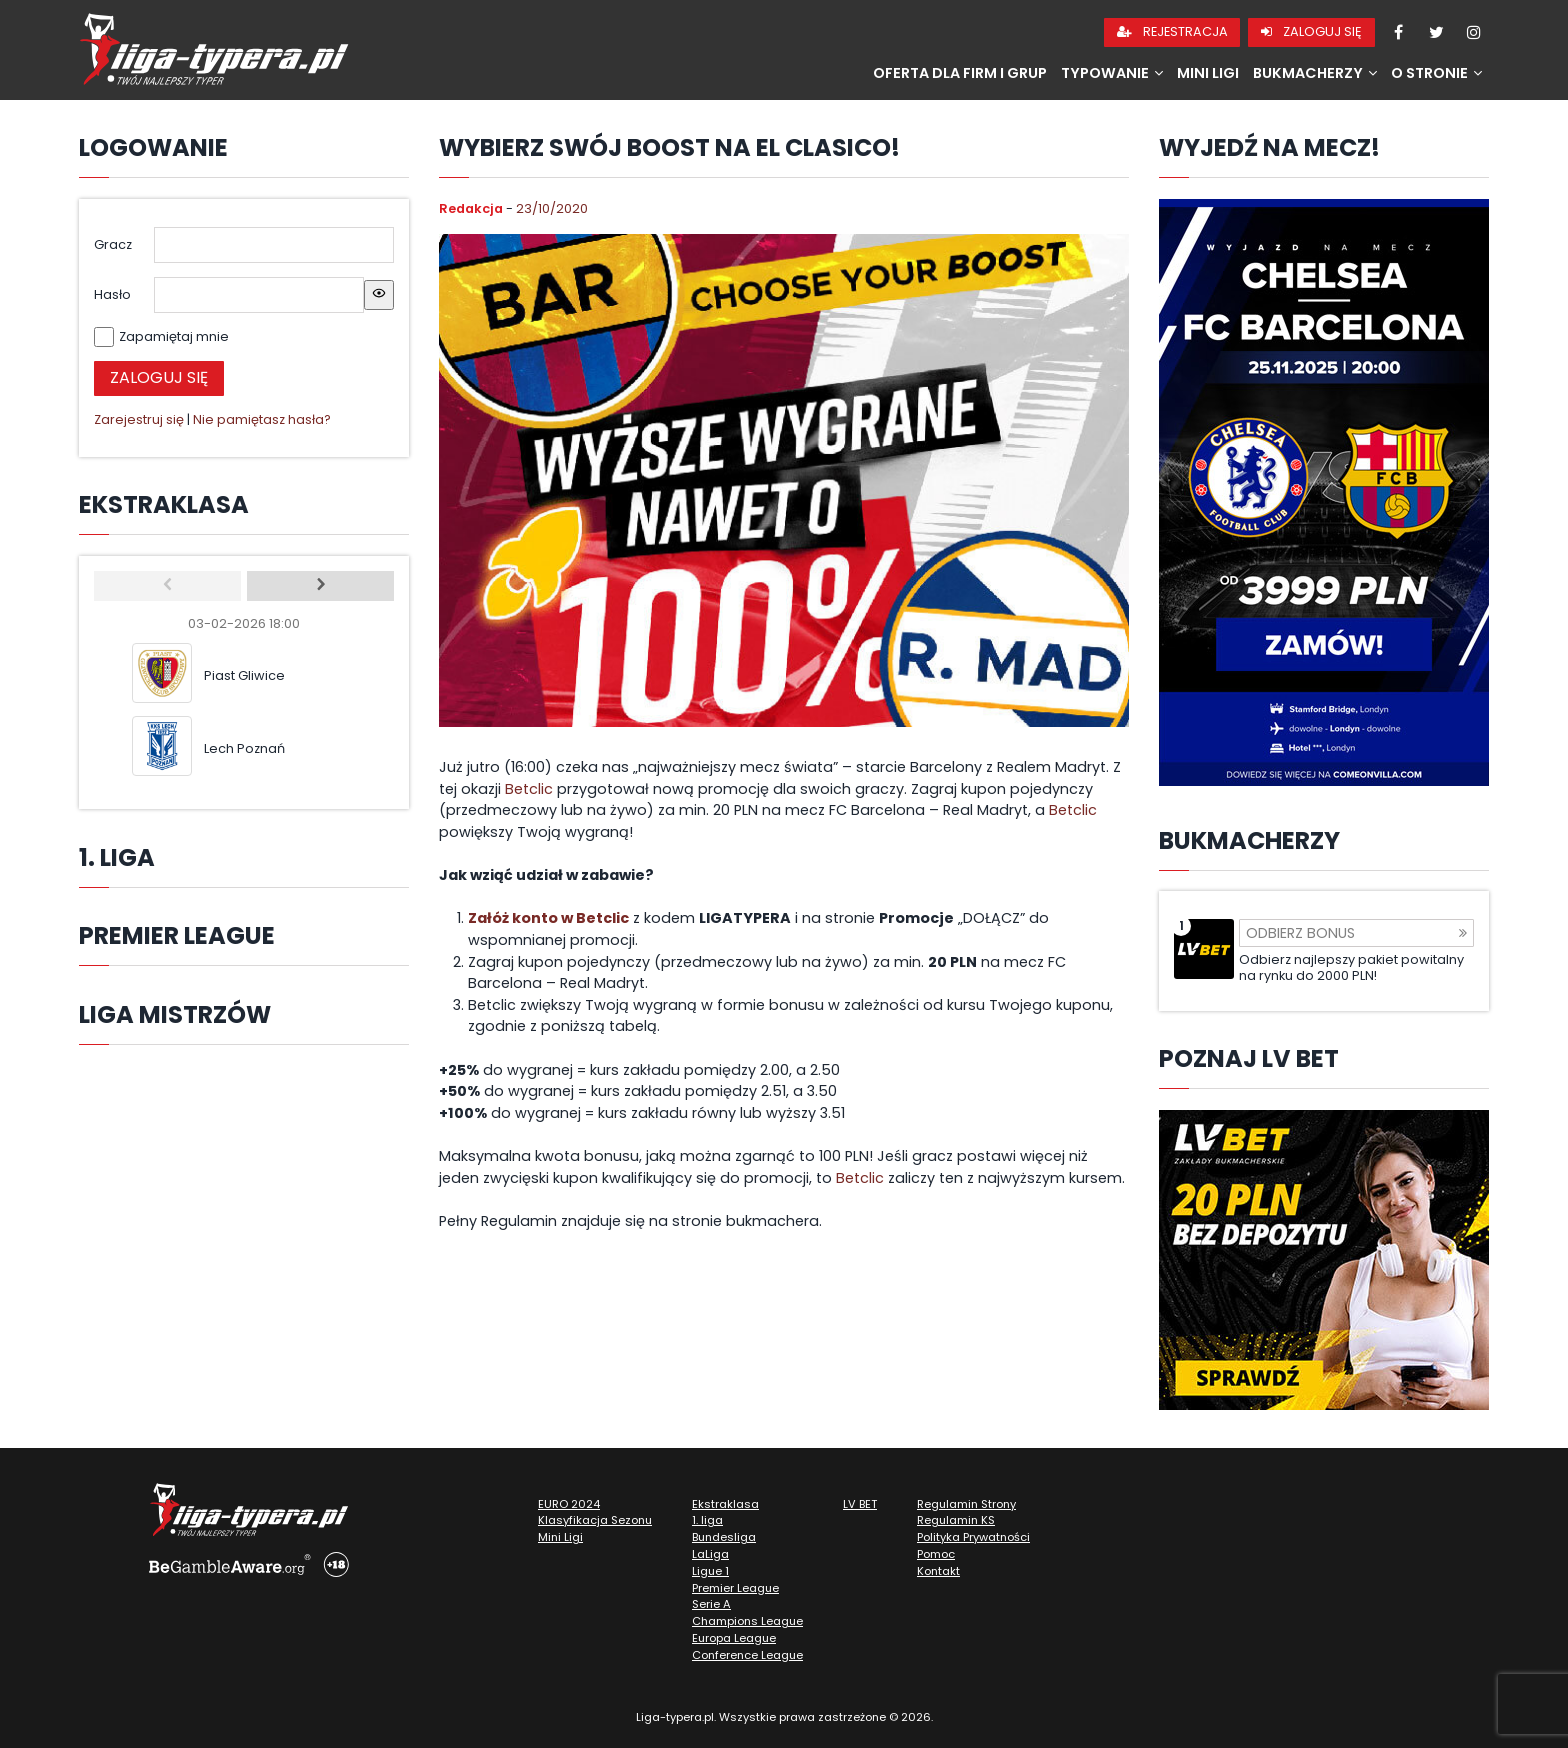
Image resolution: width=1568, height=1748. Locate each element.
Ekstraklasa (725, 1504)
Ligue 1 (710, 1571)
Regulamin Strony (966, 1504)
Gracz (113, 244)
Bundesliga (724, 1537)
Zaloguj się (1311, 31)
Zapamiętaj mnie (174, 336)
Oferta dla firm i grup (960, 73)
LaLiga (710, 1554)
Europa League (734, 1638)
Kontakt (938, 1571)
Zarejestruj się (139, 419)
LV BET (860, 1504)
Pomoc (936, 1554)
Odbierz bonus (1356, 933)
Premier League (735, 1588)
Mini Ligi (1208, 73)
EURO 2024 (569, 1504)
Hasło (112, 294)
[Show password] (379, 295)
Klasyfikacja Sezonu (595, 1520)
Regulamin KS (956, 1520)
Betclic (529, 789)
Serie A (711, 1604)
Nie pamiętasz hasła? (262, 419)
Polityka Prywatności (973, 1537)
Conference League (747, 1655)
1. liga (707, 1520)
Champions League (747, 1621)
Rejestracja (1172, 31)
